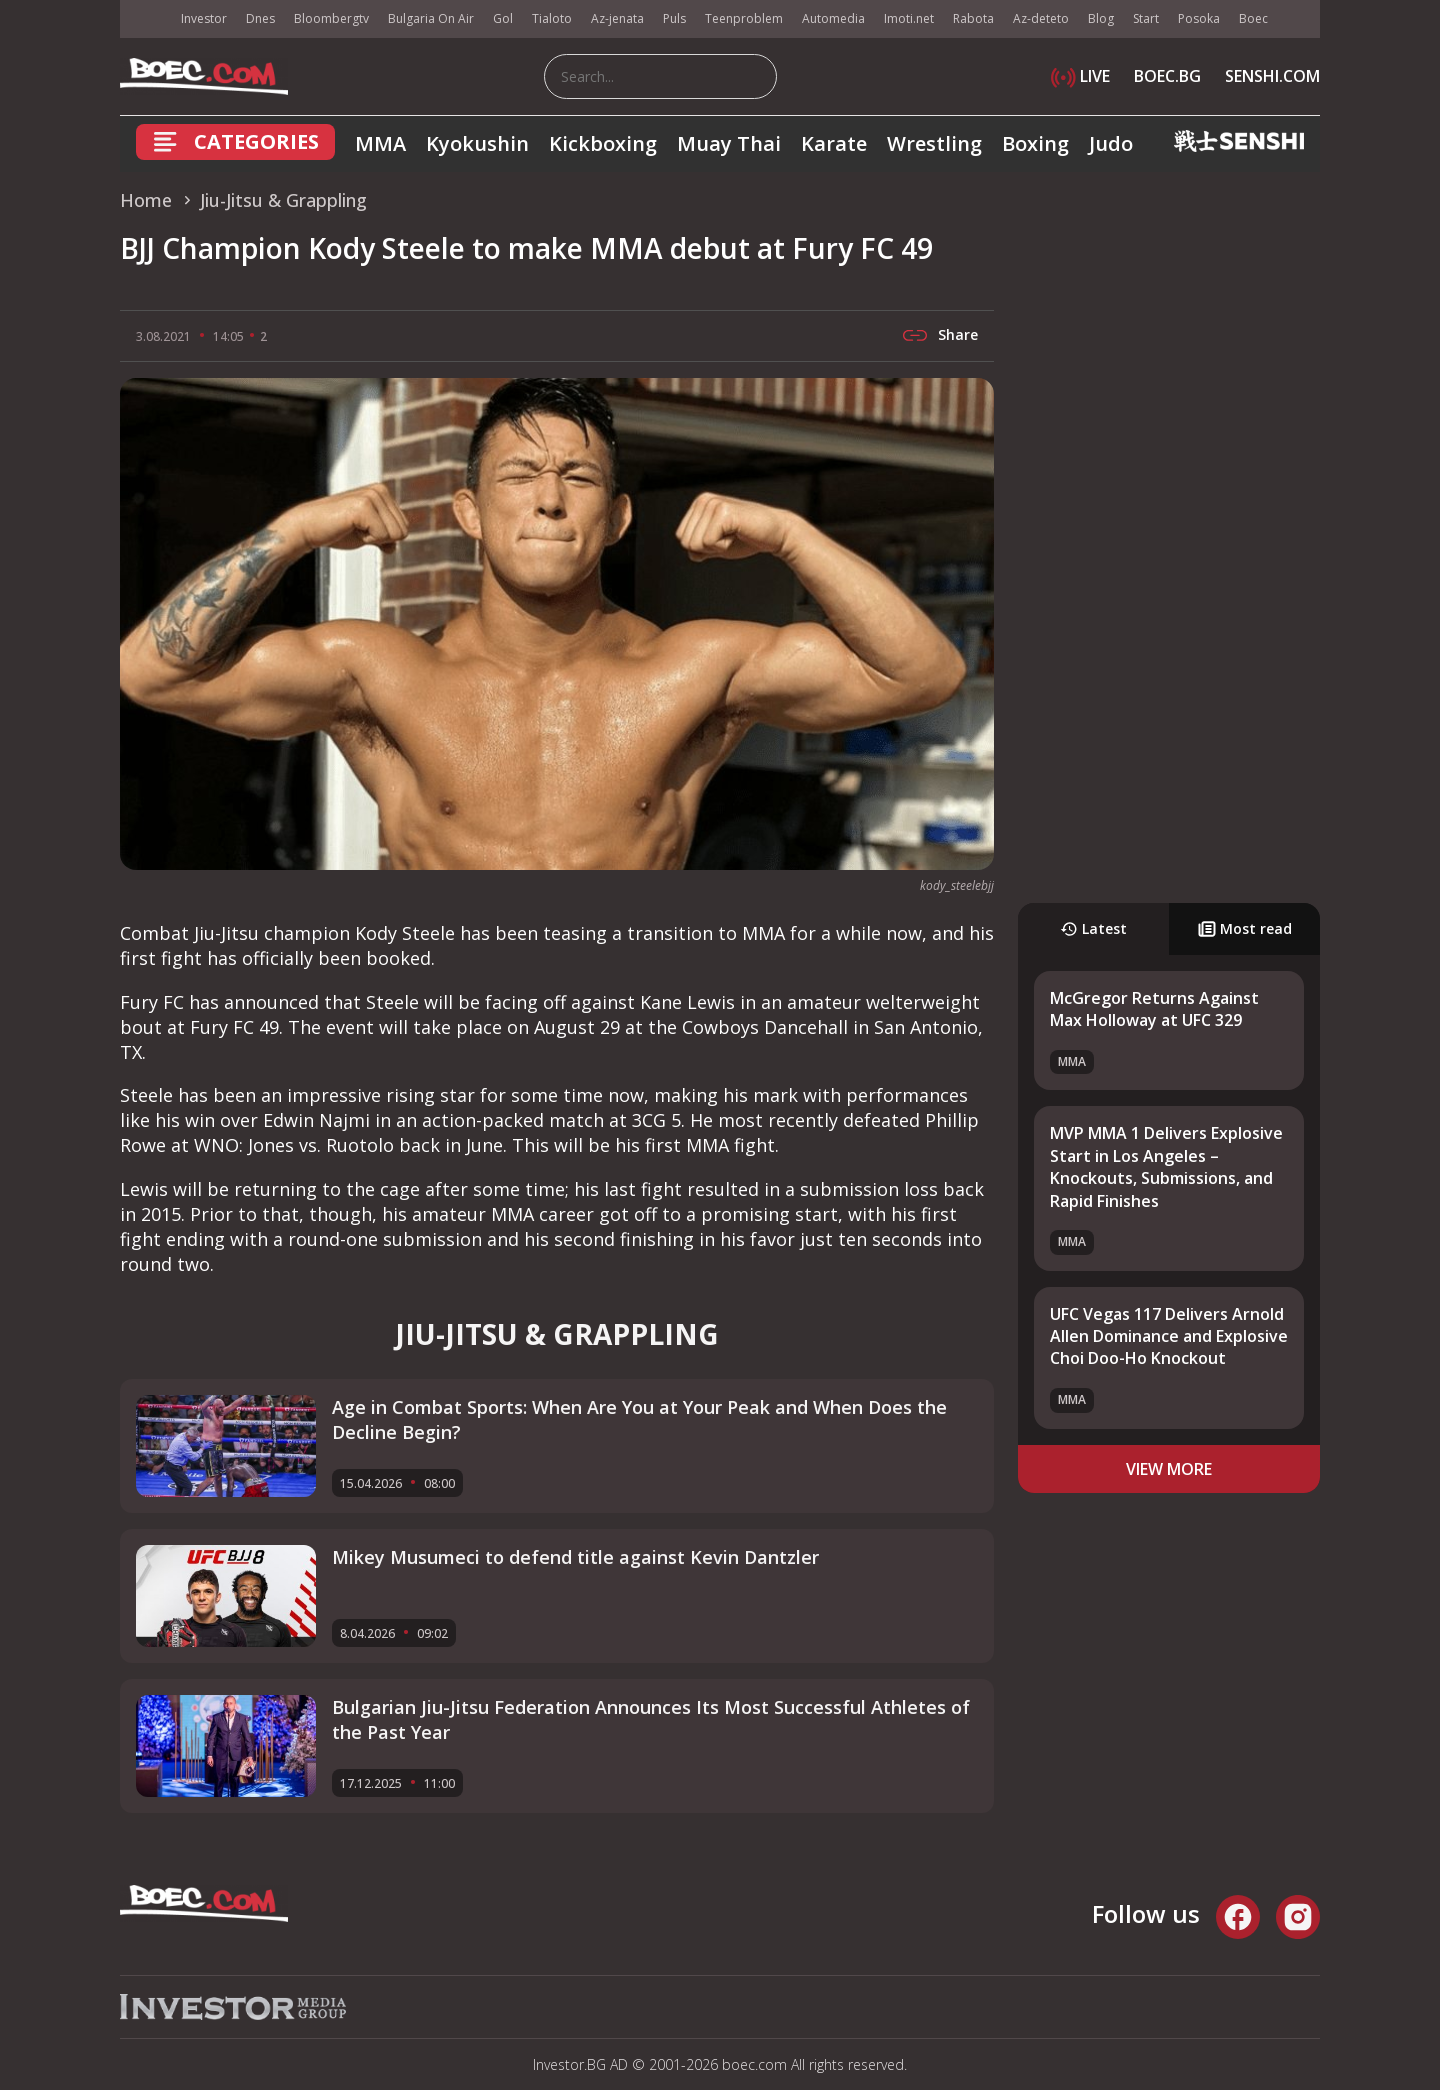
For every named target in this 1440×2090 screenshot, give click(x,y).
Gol (503, 18)
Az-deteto (1041, 18)
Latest (1093, 928)
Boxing (1035, 143)
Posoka (1199, 18)
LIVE (1080, 76)
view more (1169, 1469)
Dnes (260, 18)
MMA (380, 143)
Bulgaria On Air (431, 18)
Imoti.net (909, 18)
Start (1146, 18)
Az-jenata (617, 18)
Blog (1101, 18)
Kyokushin (477, 143)
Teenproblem (744, 18)
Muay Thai (729, 143)
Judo (1111, 143)
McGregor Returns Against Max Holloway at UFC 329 (1154, 1009)
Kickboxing (603, 143)
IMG (145, 19)
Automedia (833, 18)
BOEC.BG (1167, 76)
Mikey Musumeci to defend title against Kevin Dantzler (575, 1557)
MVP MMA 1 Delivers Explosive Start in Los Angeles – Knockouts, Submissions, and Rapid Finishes (1166, 1166)
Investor (204, 18)
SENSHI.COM (1272, 76)
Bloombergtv (331, 18)
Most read (1245, 928)
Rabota (973, 18)
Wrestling (934, 143)
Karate (834, 143)
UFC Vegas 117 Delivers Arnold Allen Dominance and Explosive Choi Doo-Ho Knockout (1169, 1336)
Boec (1253, 18)
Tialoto (552, 18)
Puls (674, 18)
